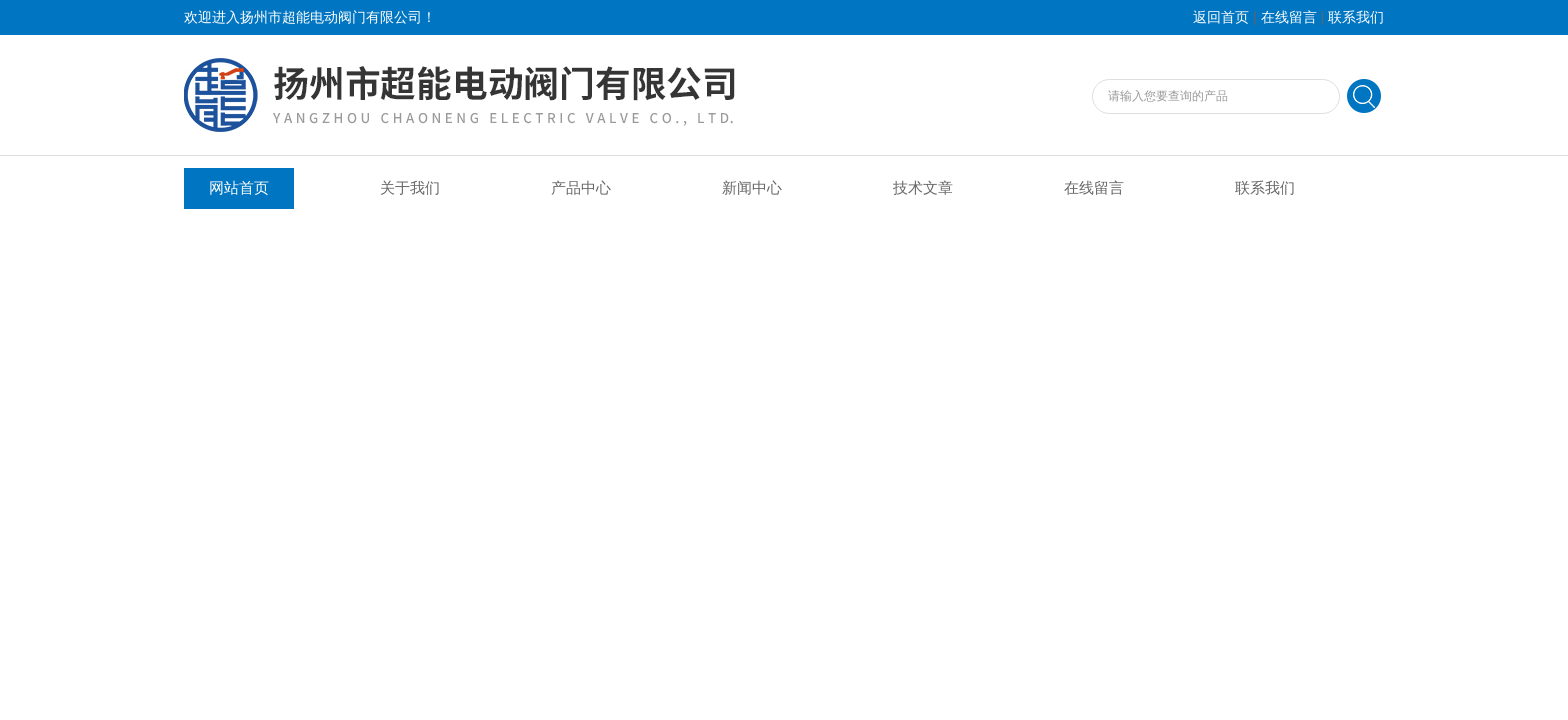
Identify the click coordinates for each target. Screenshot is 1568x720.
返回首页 (1221, 17)
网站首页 (239, 188)
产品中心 (581, 188)
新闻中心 (752, 188)
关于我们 (410, 188)
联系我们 (1356, 17)
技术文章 (923, 188)
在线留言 (1289, 17)
